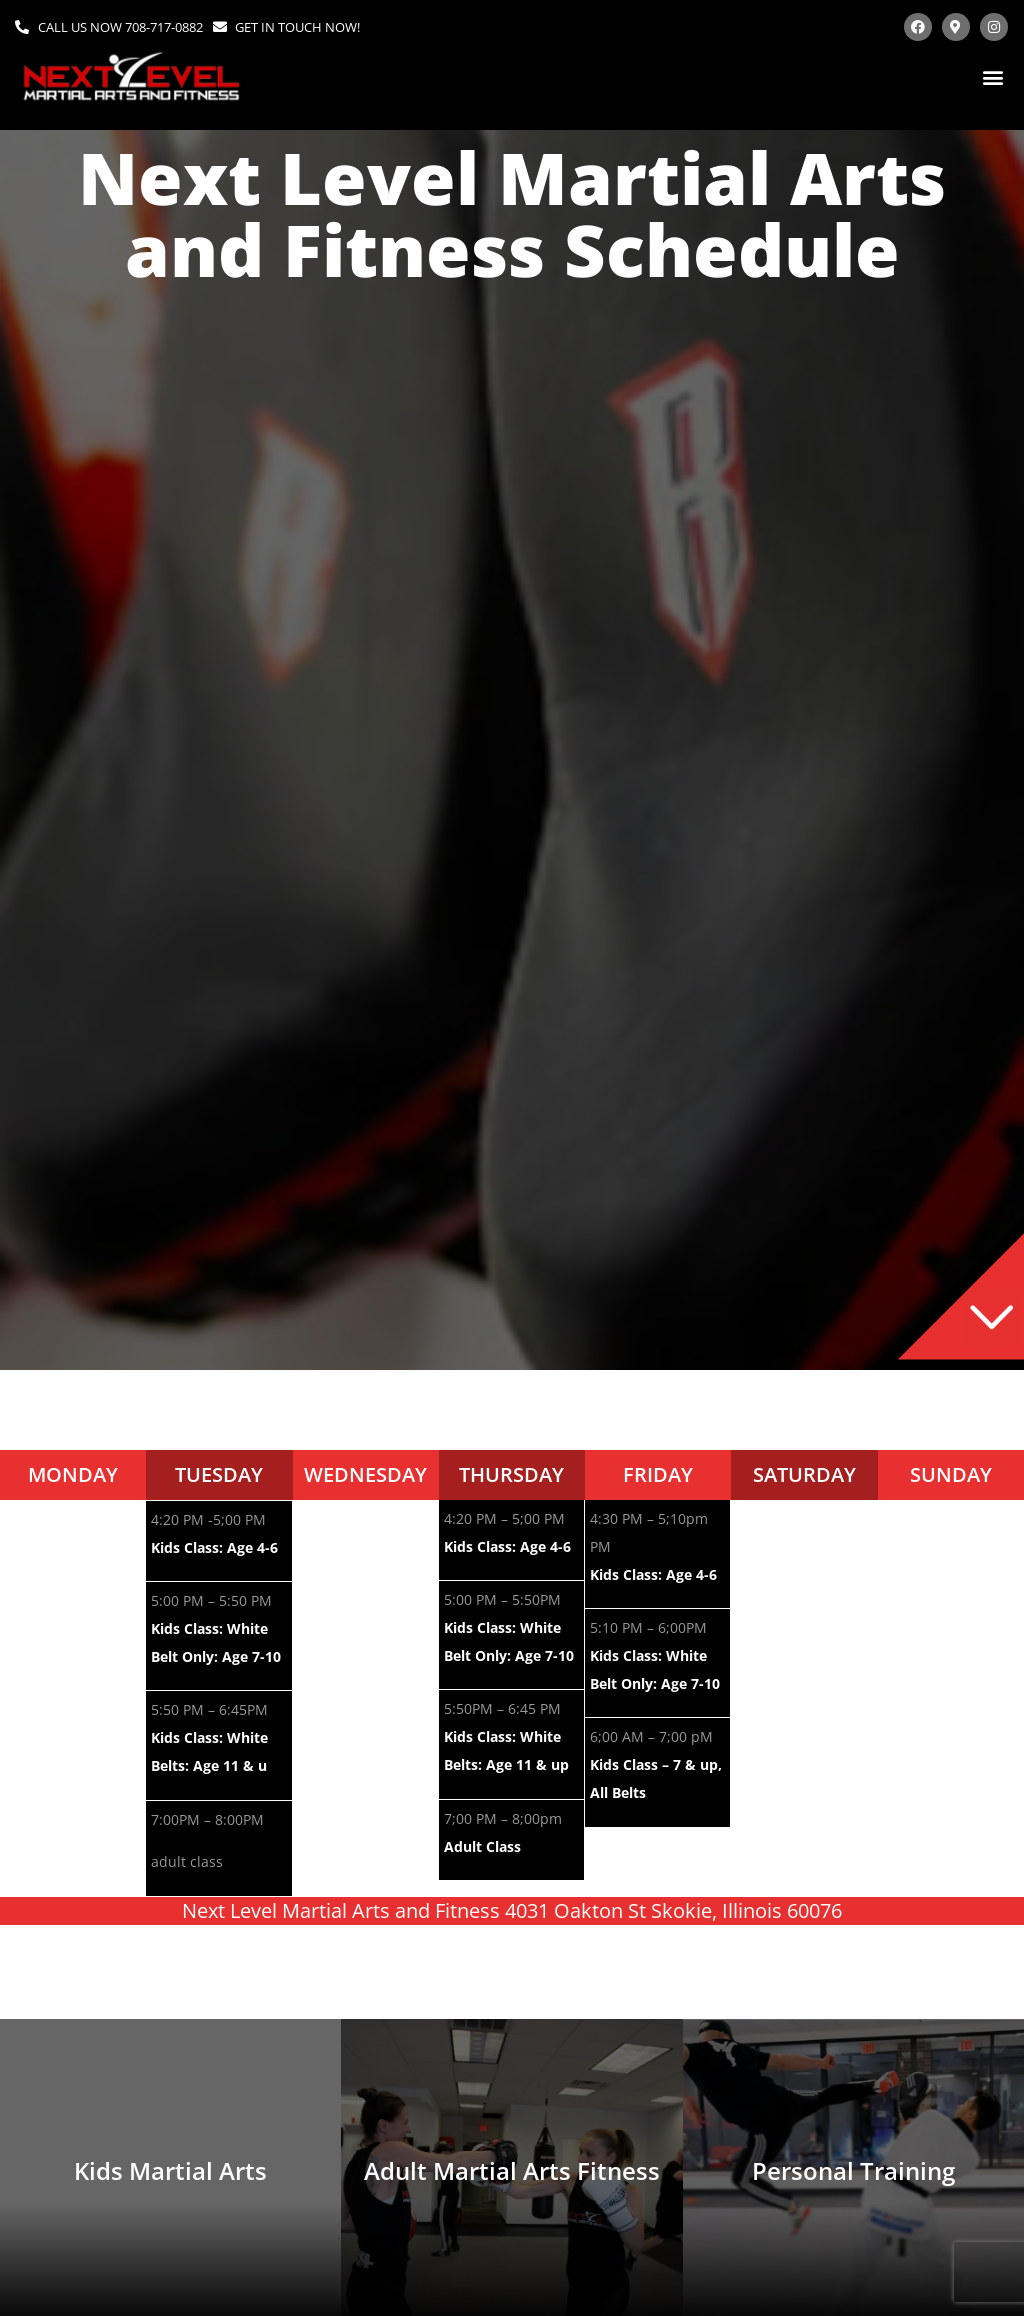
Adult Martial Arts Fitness (512, 2170)
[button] (992, 76)
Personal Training (853, 2170)
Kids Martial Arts (170, 2170)
